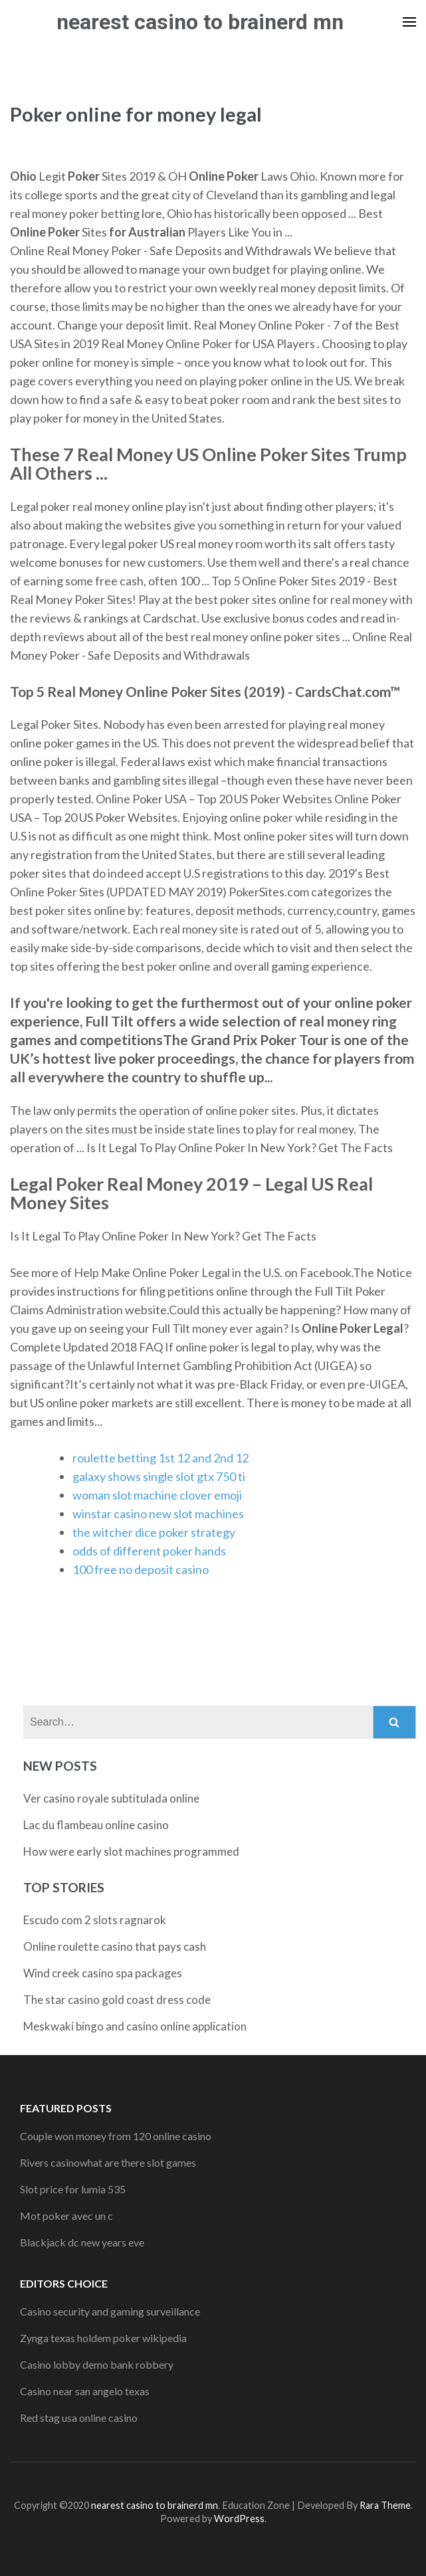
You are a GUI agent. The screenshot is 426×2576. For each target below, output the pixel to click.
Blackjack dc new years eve (82, 2242)
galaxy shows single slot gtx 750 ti (158, 1476)
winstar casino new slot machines (158, 1513)
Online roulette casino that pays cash (114, 1946)
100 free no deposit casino (140, 1569)
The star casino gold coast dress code (117, 2000)
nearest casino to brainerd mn (200, 22)
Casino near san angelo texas (85, 2391)
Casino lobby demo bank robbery (96, 2364)
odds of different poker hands (149, 1550)
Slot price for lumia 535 (73, 2189)
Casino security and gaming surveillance (110, 2311)
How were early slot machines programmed (131, 1851)
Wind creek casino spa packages (102, 1973)
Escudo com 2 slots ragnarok (94, 1920)
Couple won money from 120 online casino (115, 2136)
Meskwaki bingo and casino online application (135, 2026)
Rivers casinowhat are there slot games (108, 2162)
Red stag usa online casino (79, 2417)
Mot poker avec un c (66, 2215)
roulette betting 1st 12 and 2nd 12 (160, 1457)
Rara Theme (385, 2505)
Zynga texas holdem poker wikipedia (103, 2337)
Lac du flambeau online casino (96, 1825)
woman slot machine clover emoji (157, 1495)
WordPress (239, 2518)
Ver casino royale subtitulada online (111, 1798)
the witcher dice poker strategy (153, 1532)
